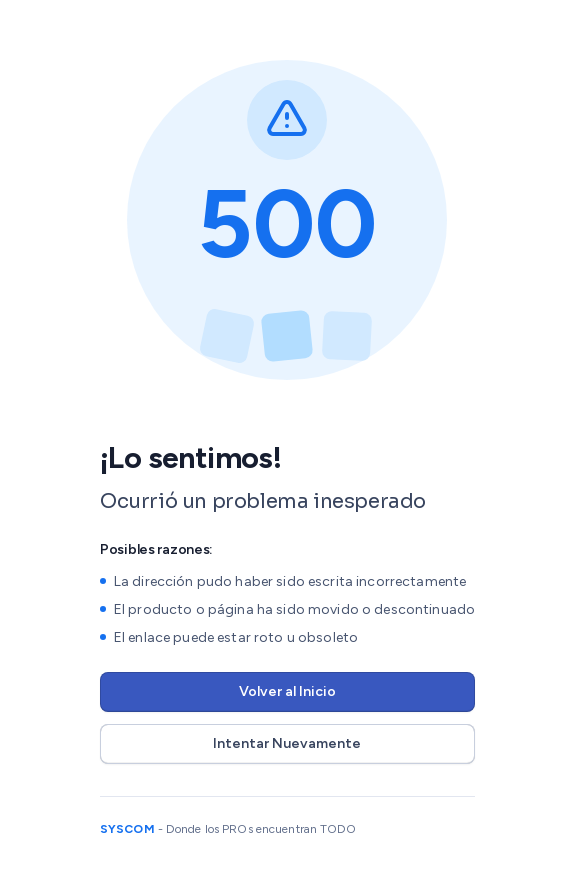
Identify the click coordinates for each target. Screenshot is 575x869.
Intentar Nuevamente (287, 743)
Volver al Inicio (287, 691)
